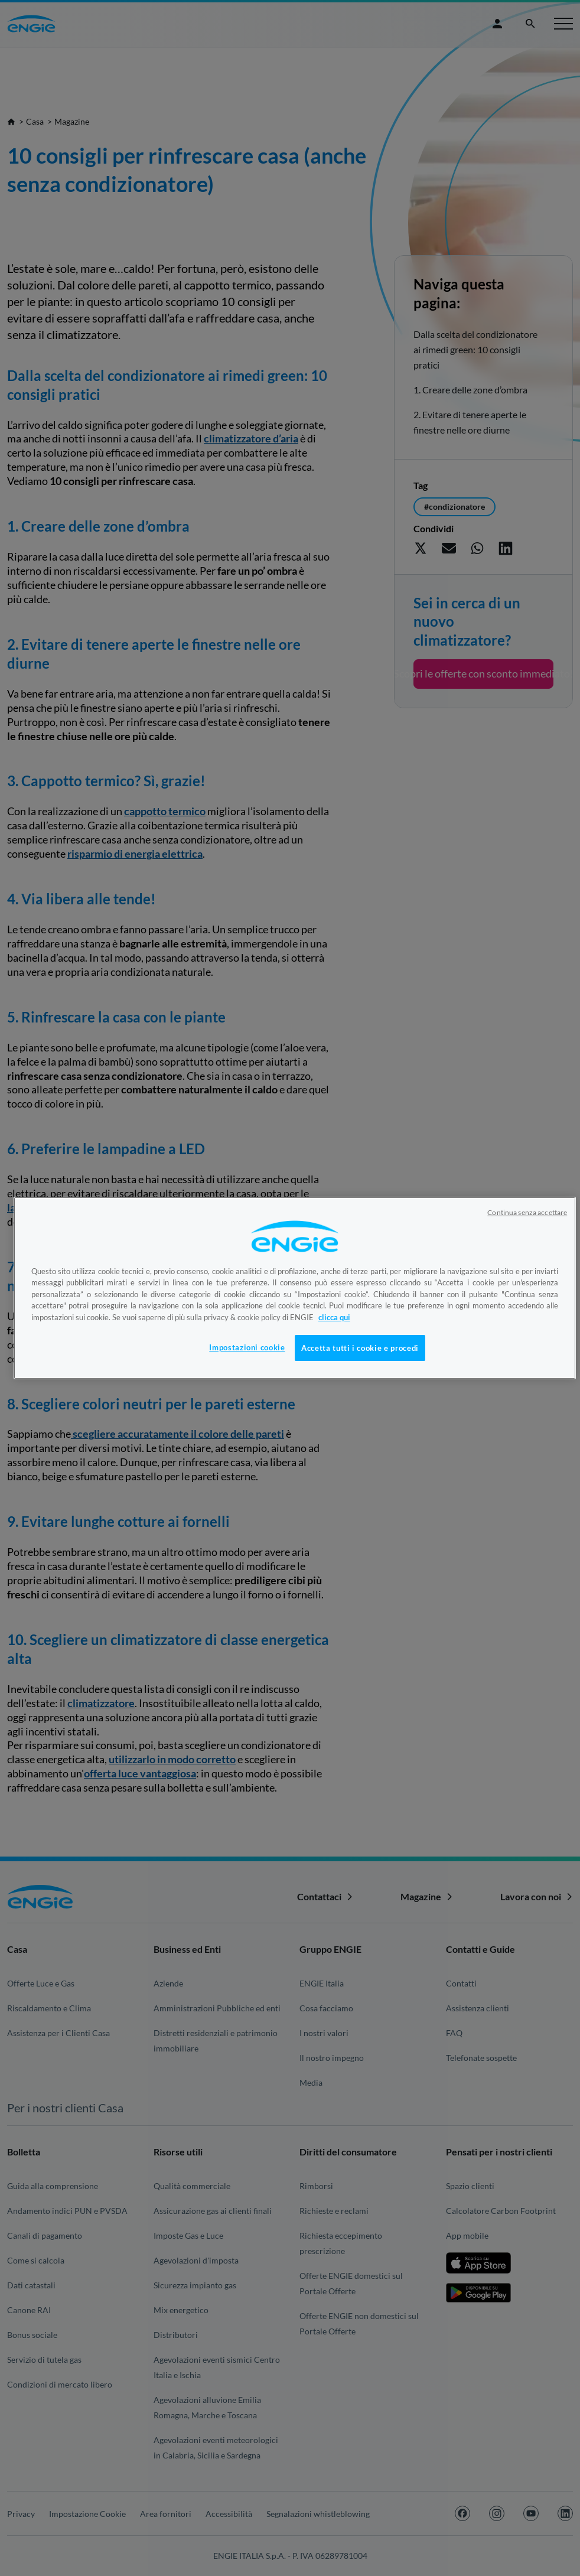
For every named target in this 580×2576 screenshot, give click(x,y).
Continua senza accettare (527, 1212)
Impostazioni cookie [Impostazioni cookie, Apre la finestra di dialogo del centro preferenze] (247, 1347)
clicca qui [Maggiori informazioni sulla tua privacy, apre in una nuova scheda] (334, 1317)
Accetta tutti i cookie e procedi (360, 1348)
